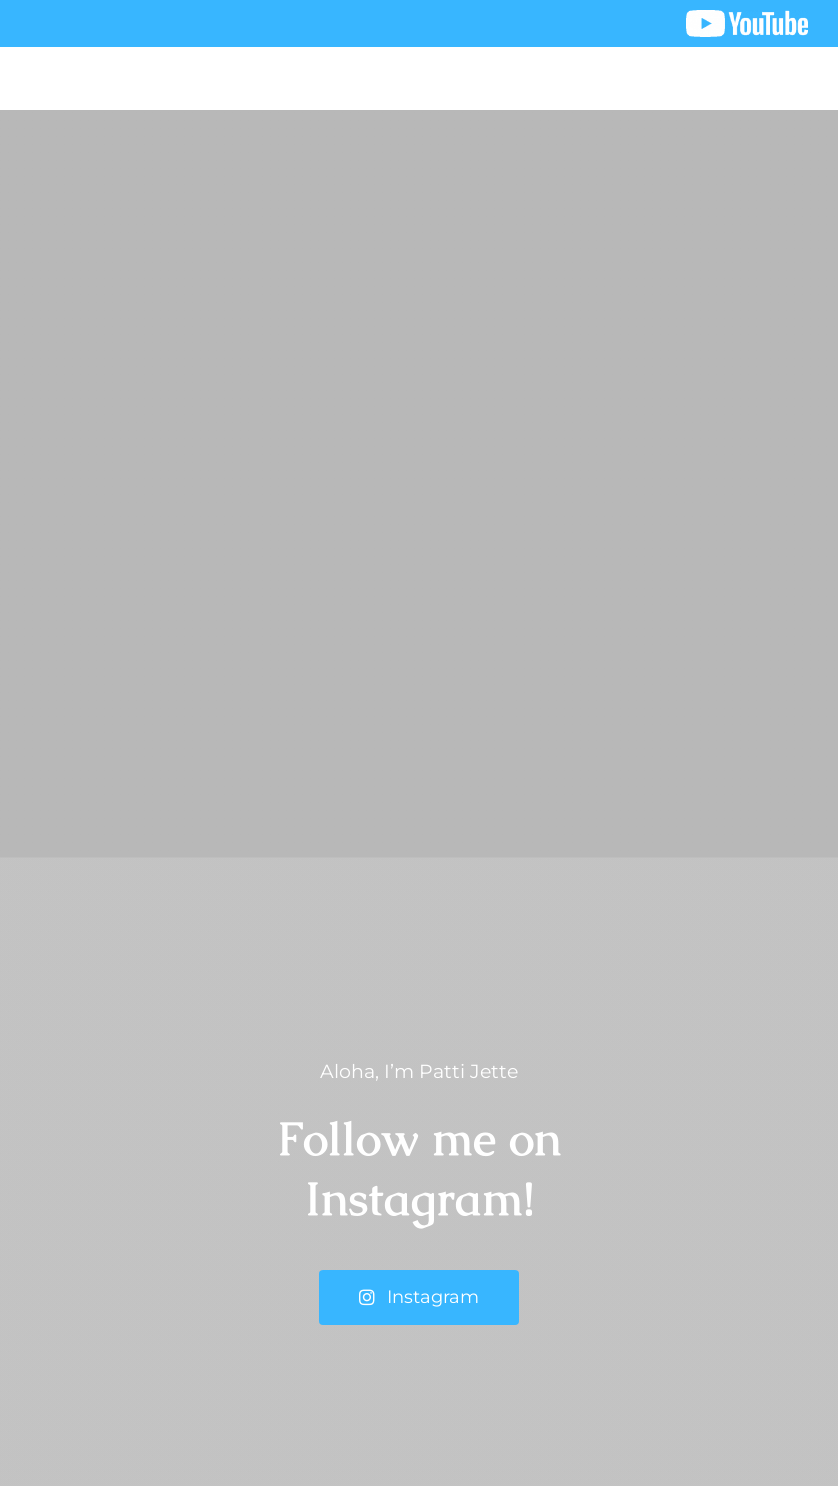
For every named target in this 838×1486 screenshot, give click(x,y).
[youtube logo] (747, 19)
